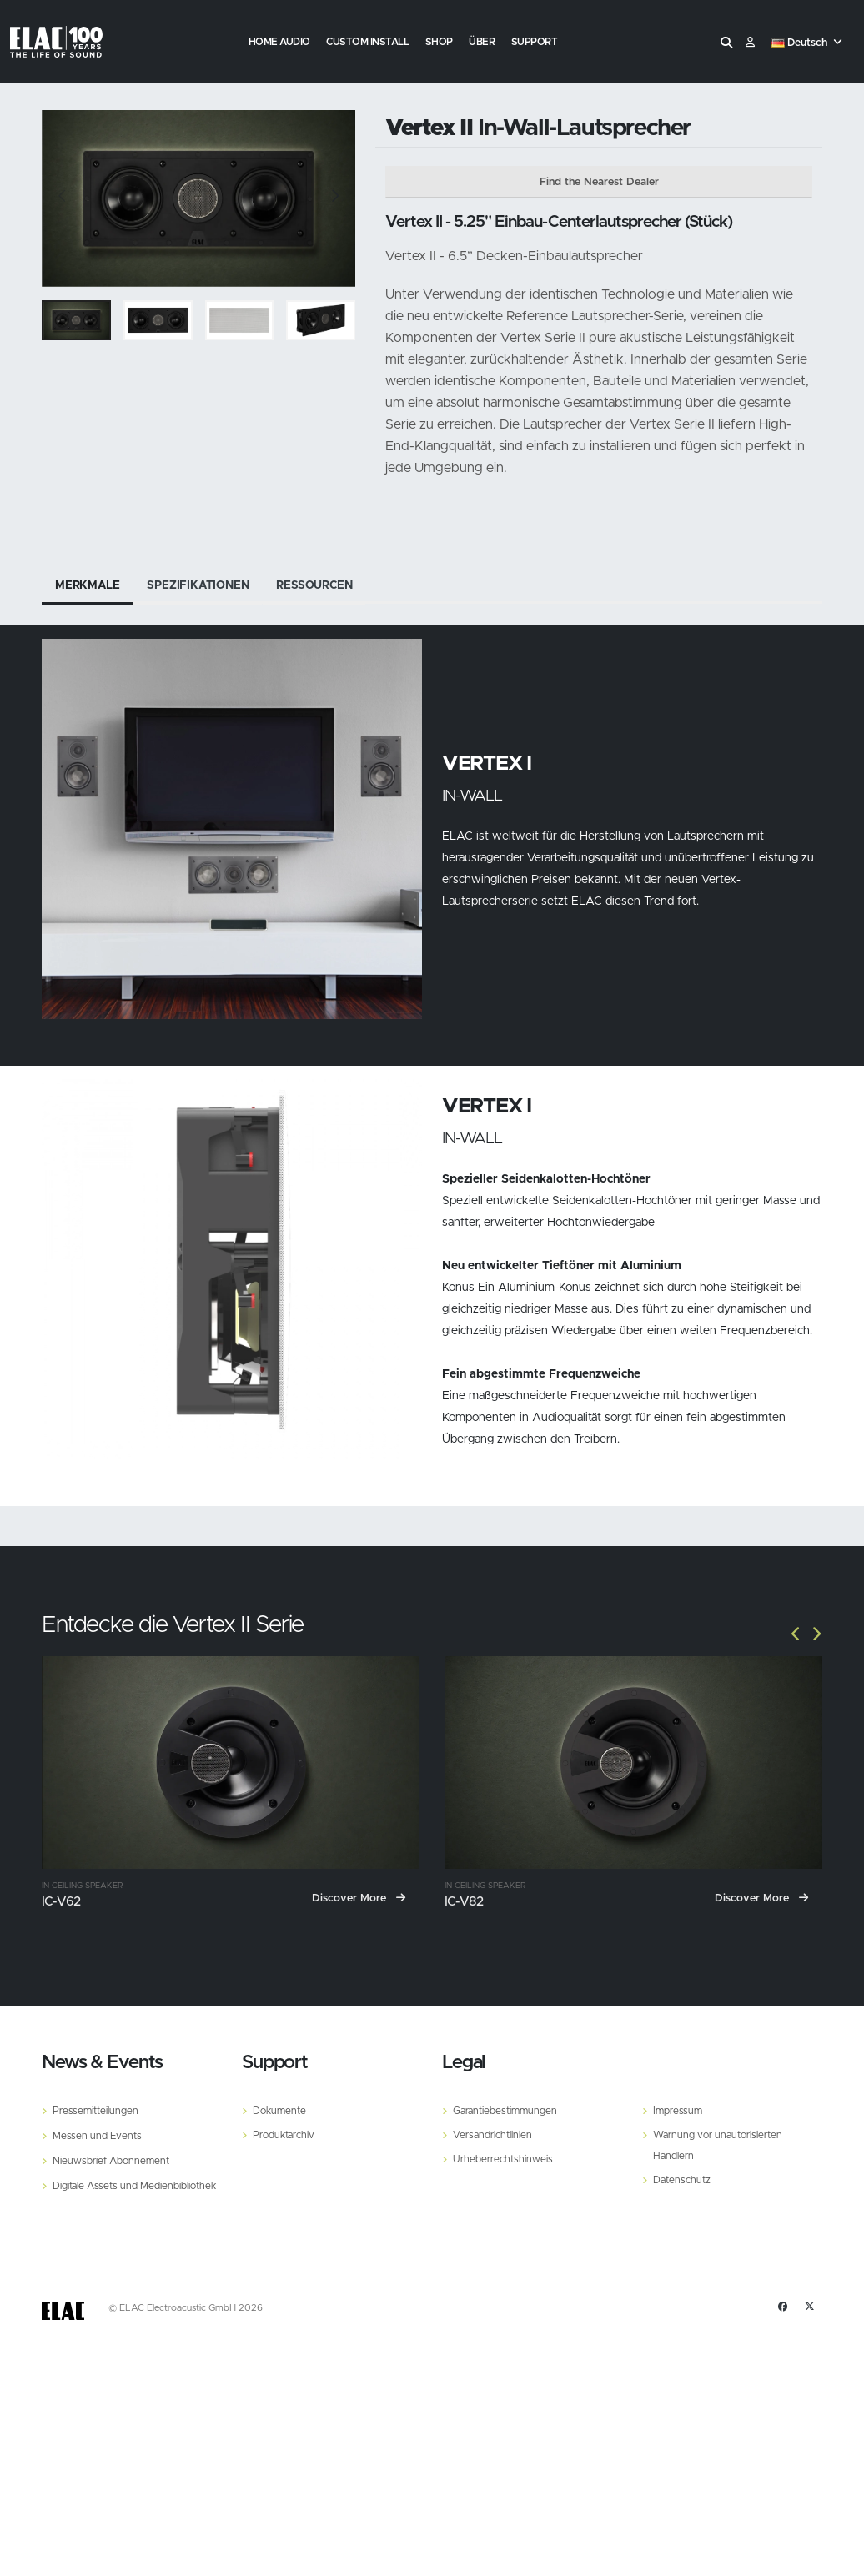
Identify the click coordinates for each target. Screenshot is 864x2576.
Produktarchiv (286, 2133)
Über (482, 42)
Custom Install (367, 42)
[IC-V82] (633, 1762)
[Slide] (62, 198)
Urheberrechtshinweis (505, 2157)
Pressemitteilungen (97, 2110)
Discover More (358, 1898)
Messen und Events (98, 2134)
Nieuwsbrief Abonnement (113, 2158)
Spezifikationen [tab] (200, 585)
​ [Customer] (750, 43)
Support (534, 42)
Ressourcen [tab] (319, 585)
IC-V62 (61, 1902)
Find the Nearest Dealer (599, 182)
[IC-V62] (230, 1762)
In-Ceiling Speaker (82, 1886)
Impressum (679, 2110)
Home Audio (279, 42)
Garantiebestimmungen (508, 2110)
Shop (439, 42)
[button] (808, 43)
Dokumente (281, 2110)
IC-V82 (464, 1902)
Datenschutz (683, 2177)
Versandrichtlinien (495, 2133)
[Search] (726, 43)
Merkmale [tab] (88, 585)
